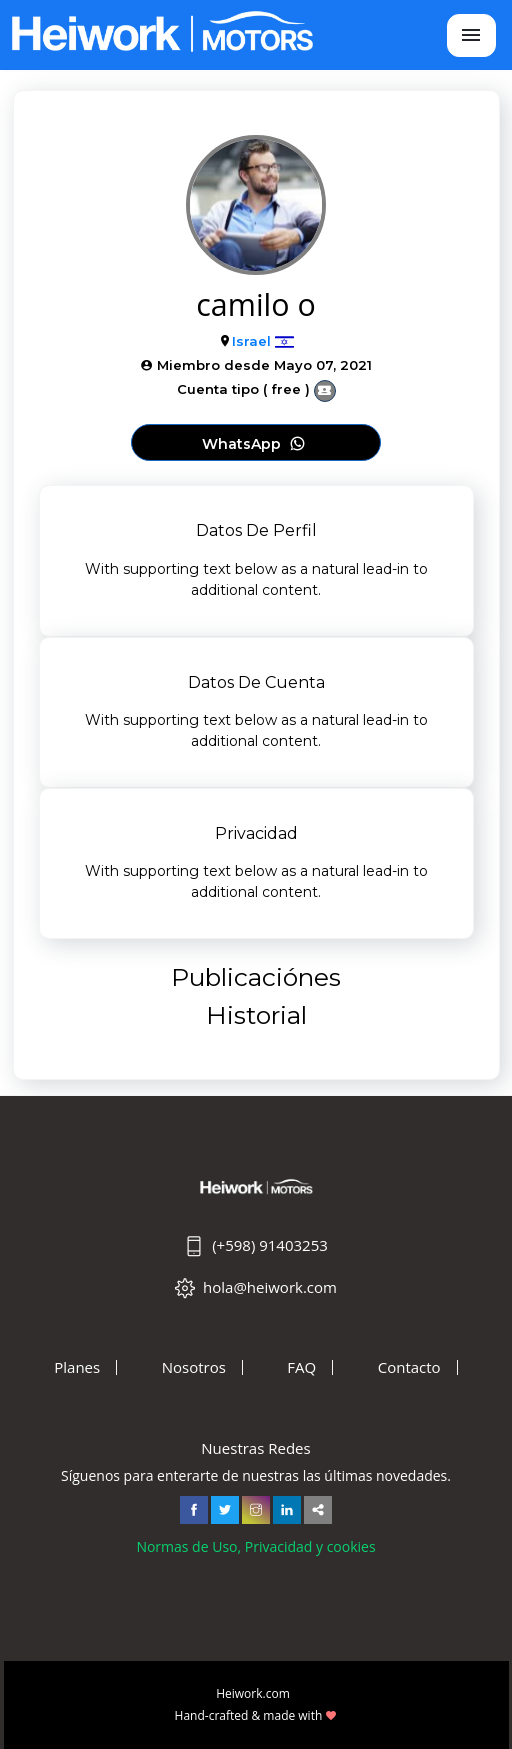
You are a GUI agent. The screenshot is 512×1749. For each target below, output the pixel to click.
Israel (251, 341)
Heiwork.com (253, 1693)
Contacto (409, 1367)
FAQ (301, 1367)
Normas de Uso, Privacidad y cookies (255, 1546)
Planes (77, 1367)
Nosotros (194, 1367)
